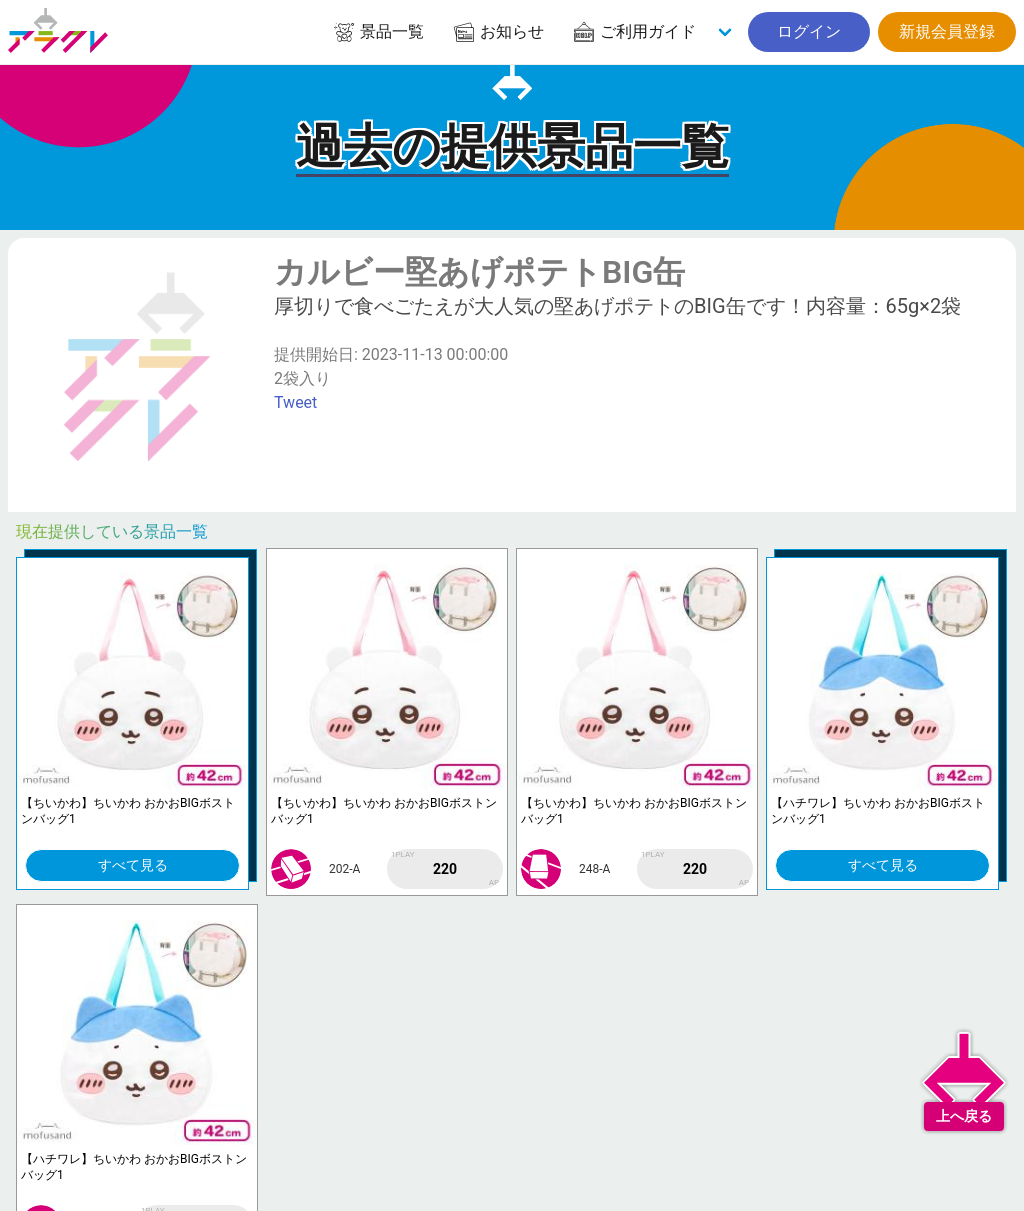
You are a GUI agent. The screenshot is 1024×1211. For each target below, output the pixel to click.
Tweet (295, 402)
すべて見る (133, 865)
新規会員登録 (947, 31)
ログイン (809, 31)
